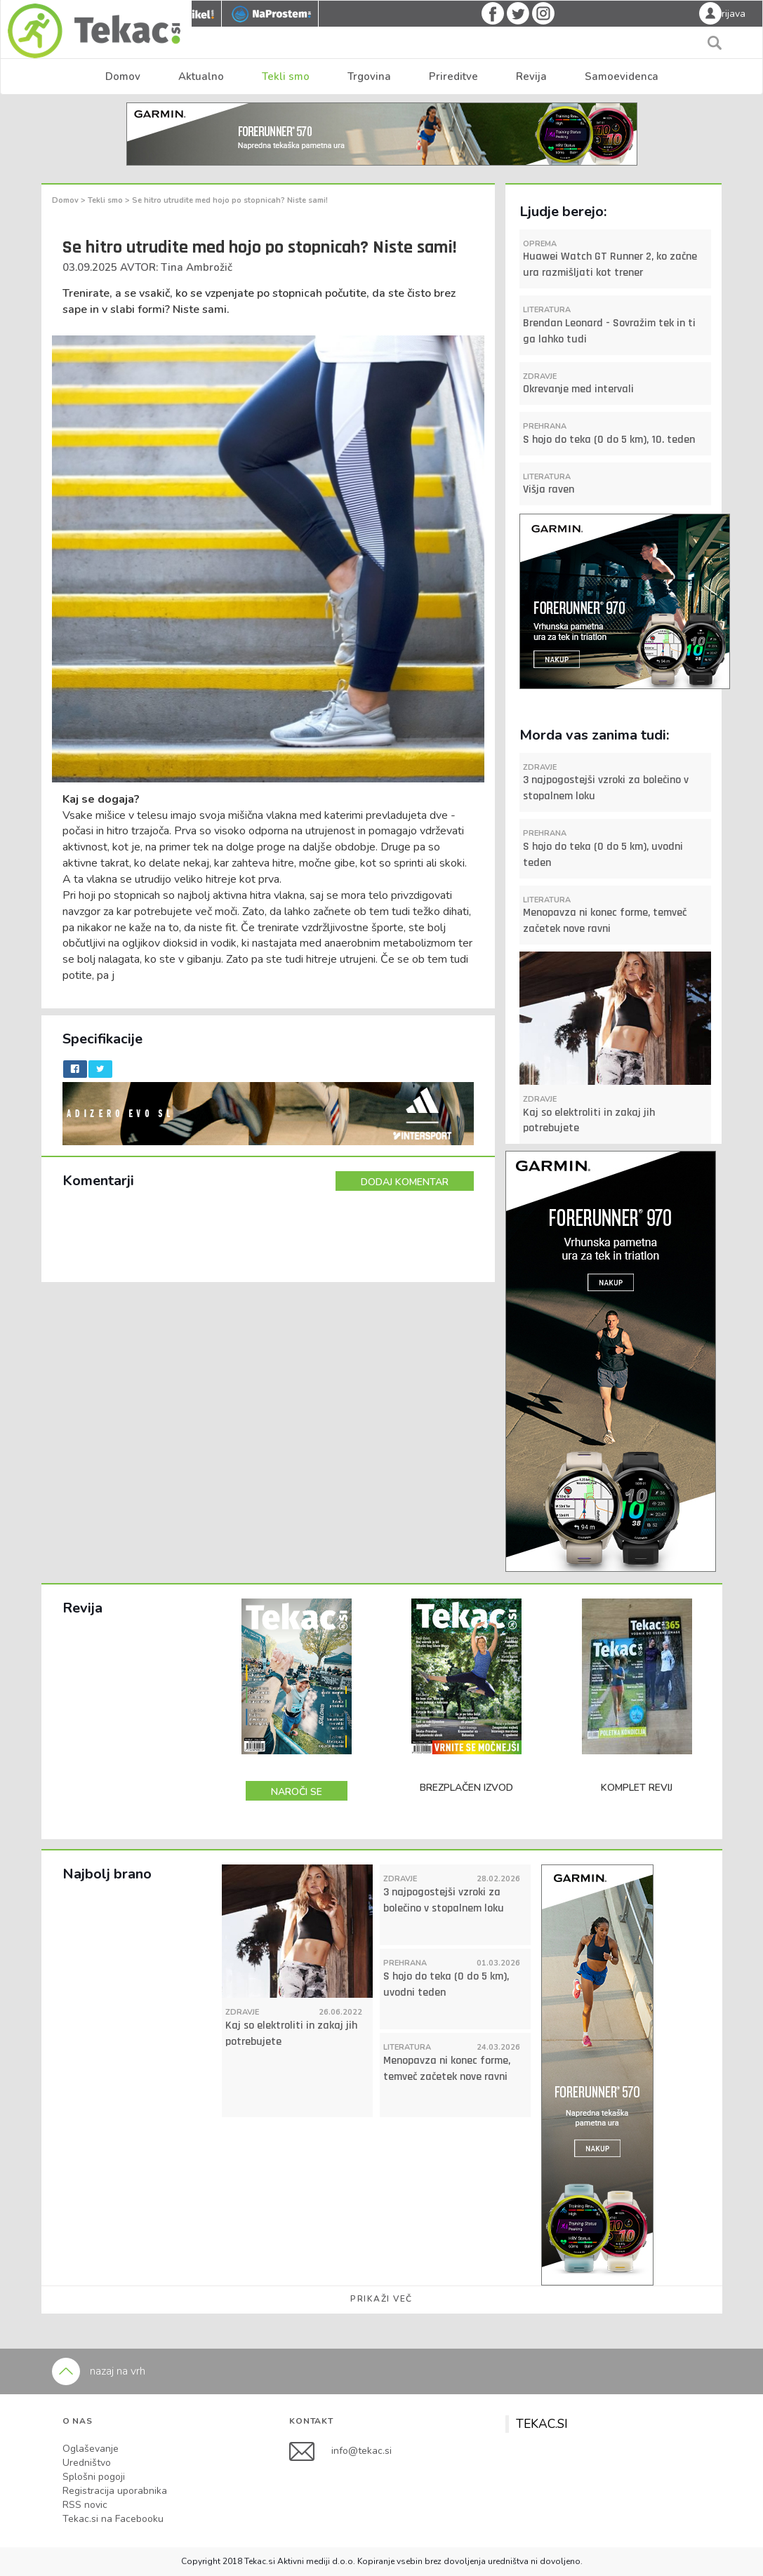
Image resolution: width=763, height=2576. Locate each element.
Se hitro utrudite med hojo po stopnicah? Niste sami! (230, 200)
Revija (531, 76)
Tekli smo (286, 76)
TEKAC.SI (542, 2423)
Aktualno (201, 76)
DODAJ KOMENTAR (405, 1182)
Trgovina (369, 76)
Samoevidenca (621, 76)
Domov (122, 76)
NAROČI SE (296, 1791)
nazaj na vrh (98, 2371)
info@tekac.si (361, 2450)
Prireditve (453, 76)
